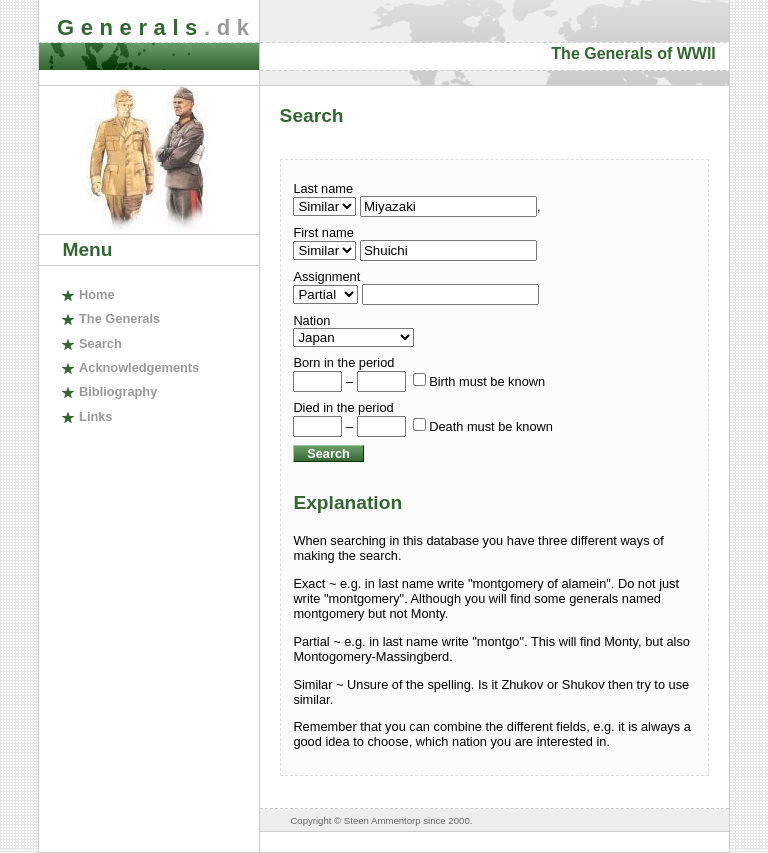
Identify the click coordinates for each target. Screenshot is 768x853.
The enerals (119, 318)
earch (100, 343)
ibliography (118, 391)
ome (97, 294)
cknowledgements (139, 367)
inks (95, 416)
